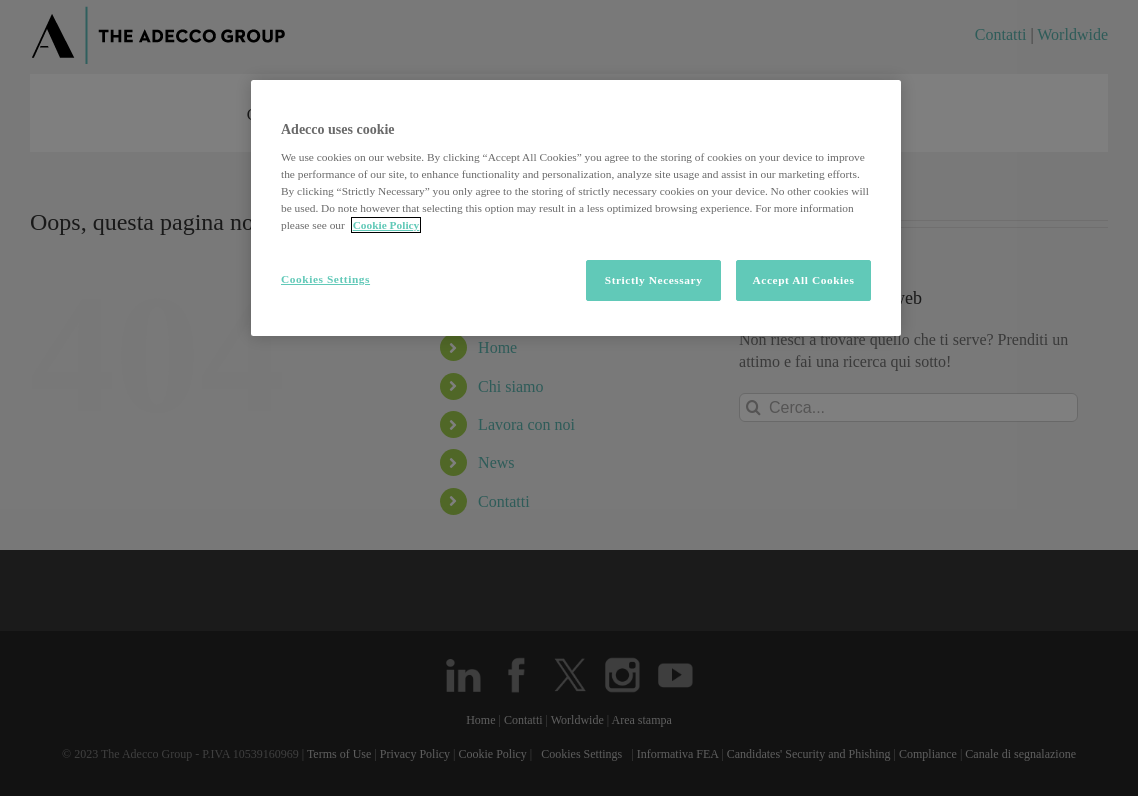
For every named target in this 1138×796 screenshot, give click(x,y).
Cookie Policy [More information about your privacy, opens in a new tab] (386, 225)
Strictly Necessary (654, 280)
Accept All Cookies (804, 280)
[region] (576, 208)
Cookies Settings (325, 279)
